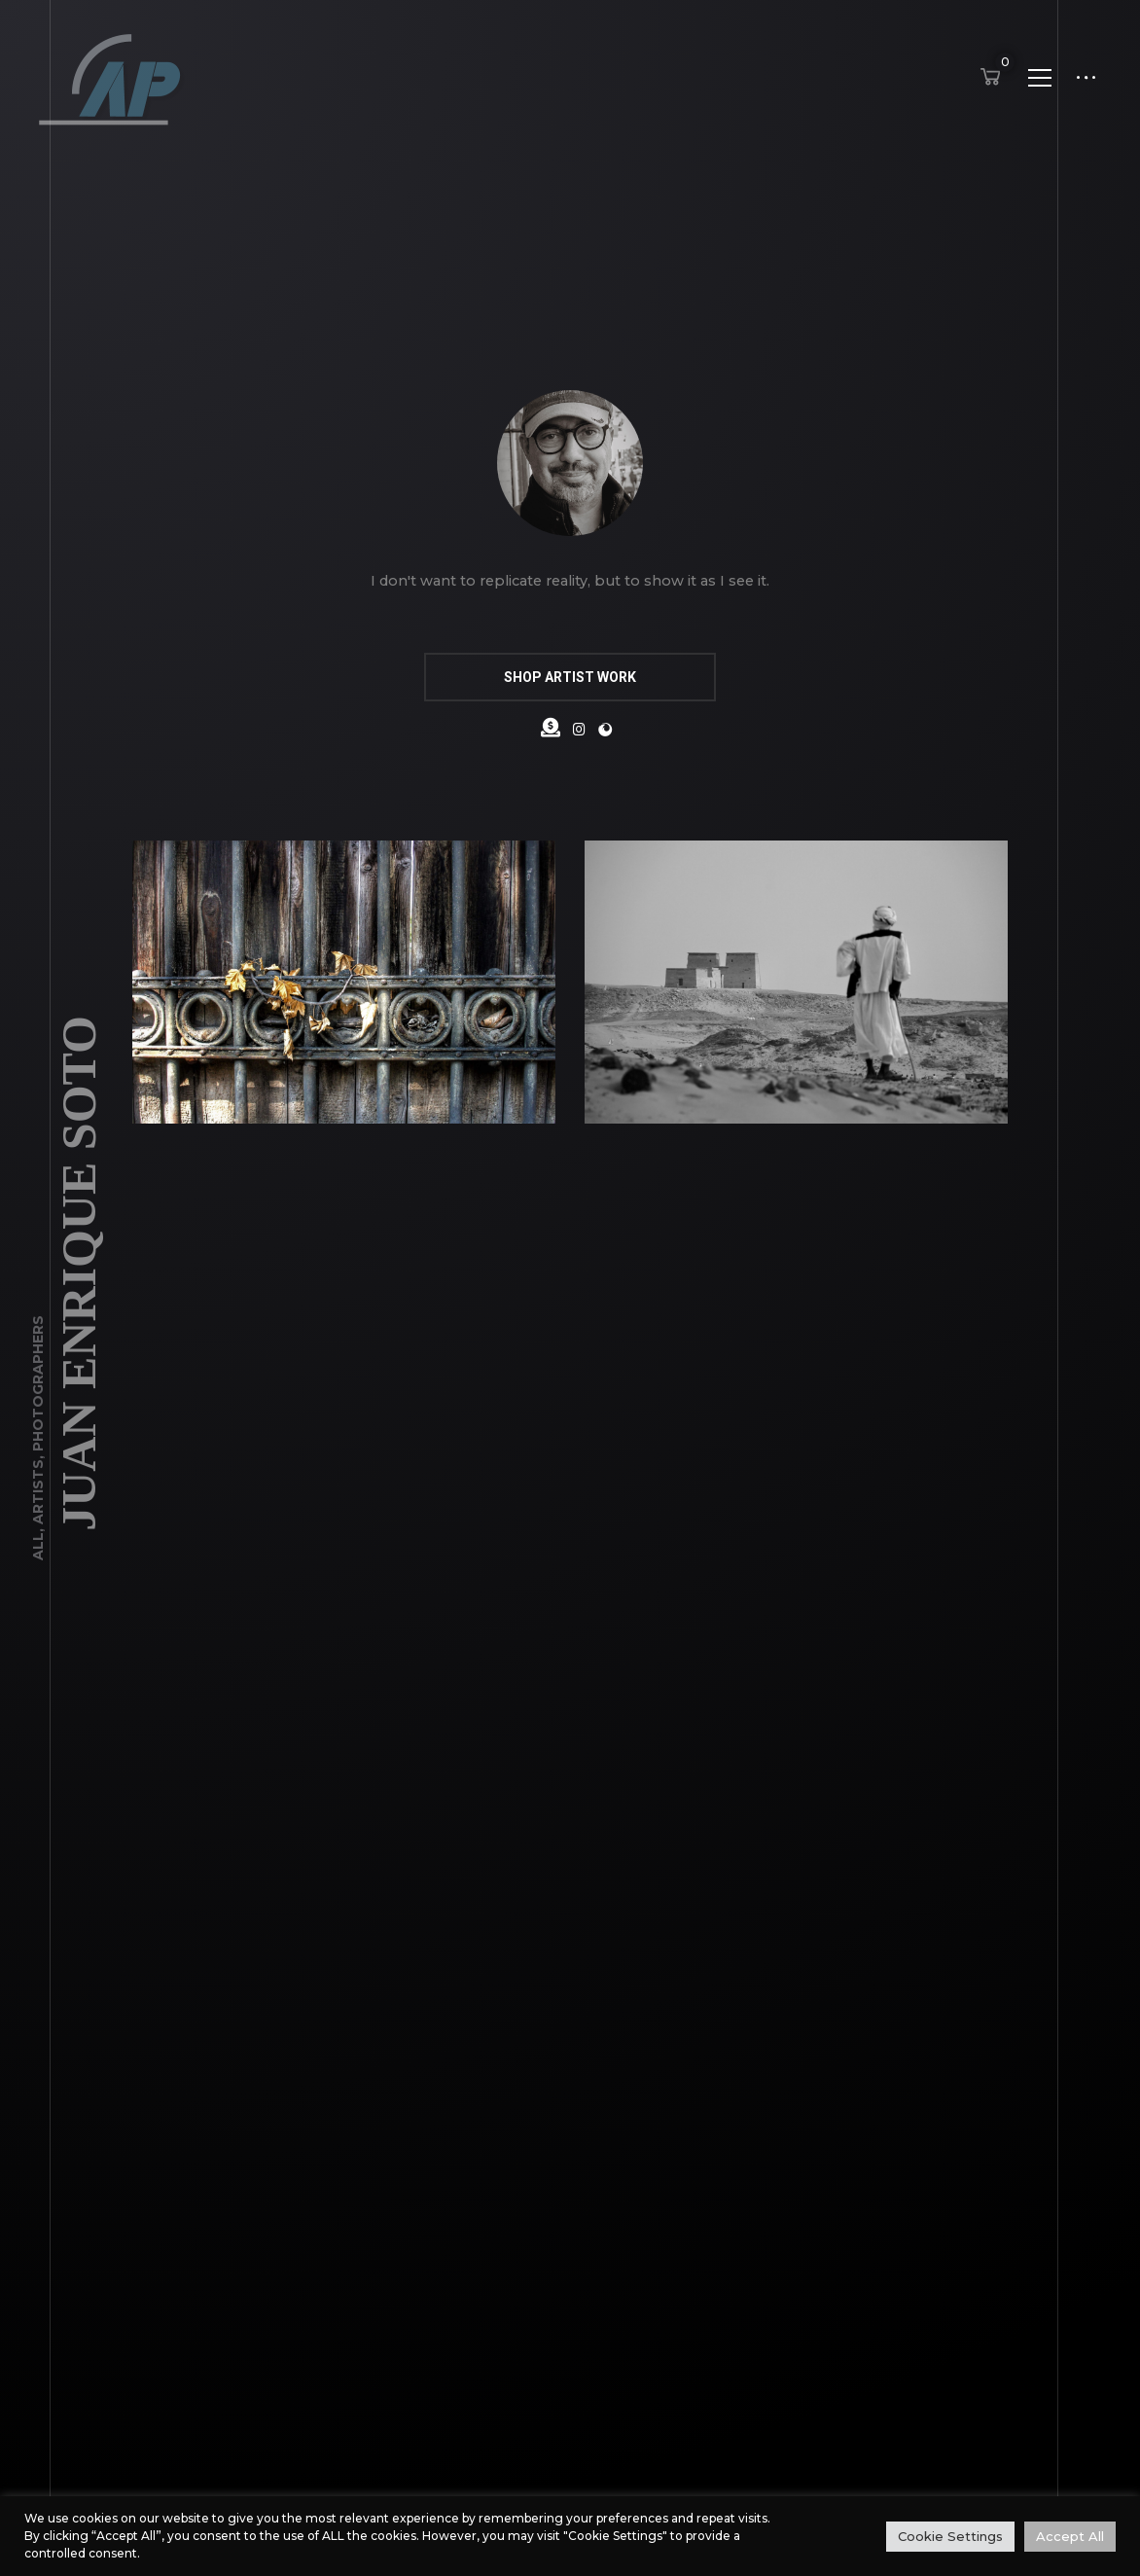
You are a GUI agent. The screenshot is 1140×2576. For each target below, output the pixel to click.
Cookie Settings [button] (950, 2536)
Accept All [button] (1070, 2536)
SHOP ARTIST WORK (570, 677)
